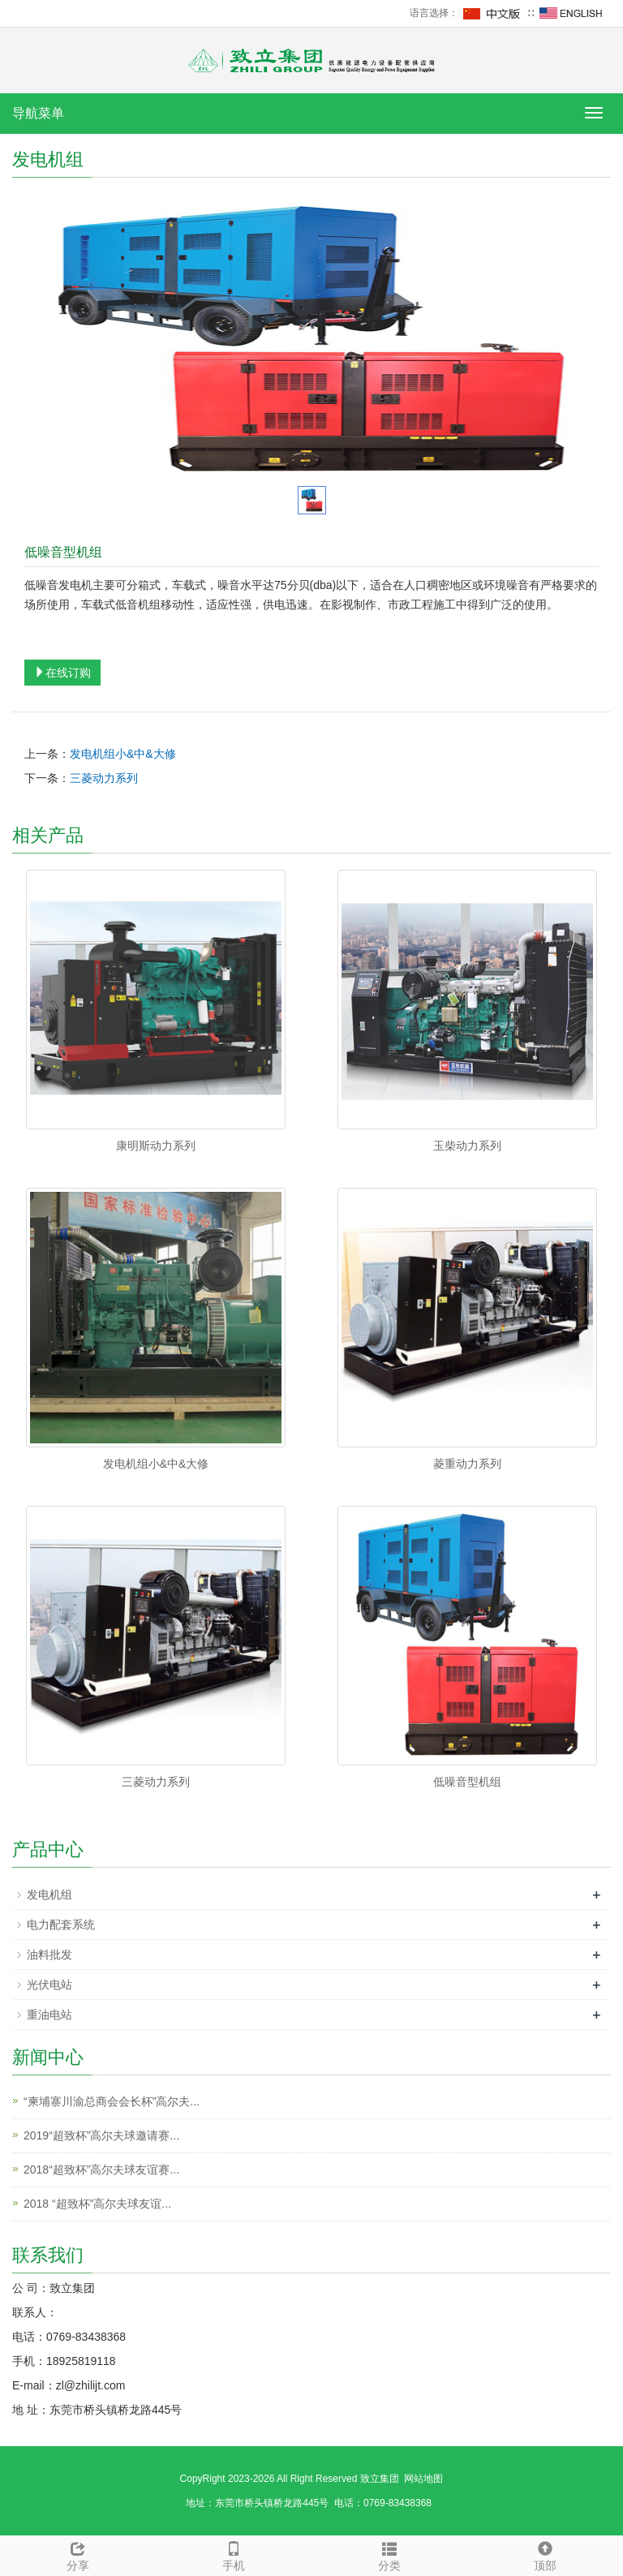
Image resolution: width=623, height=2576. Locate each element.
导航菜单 (38, 113)
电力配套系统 (61, 1924)
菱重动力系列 (467, 1463)
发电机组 (49, 1894)
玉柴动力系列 (467, 1145)
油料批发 (49, 1954)
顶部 (545, 2554)
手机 (234, 2554)
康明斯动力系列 (155, 1145)
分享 (78, 2554)
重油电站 (49, 2014)
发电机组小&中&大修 (123, 753)
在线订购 (62, 672)
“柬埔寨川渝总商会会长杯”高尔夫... (112, 2101)
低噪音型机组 (467, 1781)
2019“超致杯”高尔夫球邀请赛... (101, 2135)
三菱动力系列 (104, 778)
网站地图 (423, 2478)
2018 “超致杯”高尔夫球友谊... (97, 2203)
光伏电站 (49, 1984)
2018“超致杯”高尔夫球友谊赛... (101, 2169)
